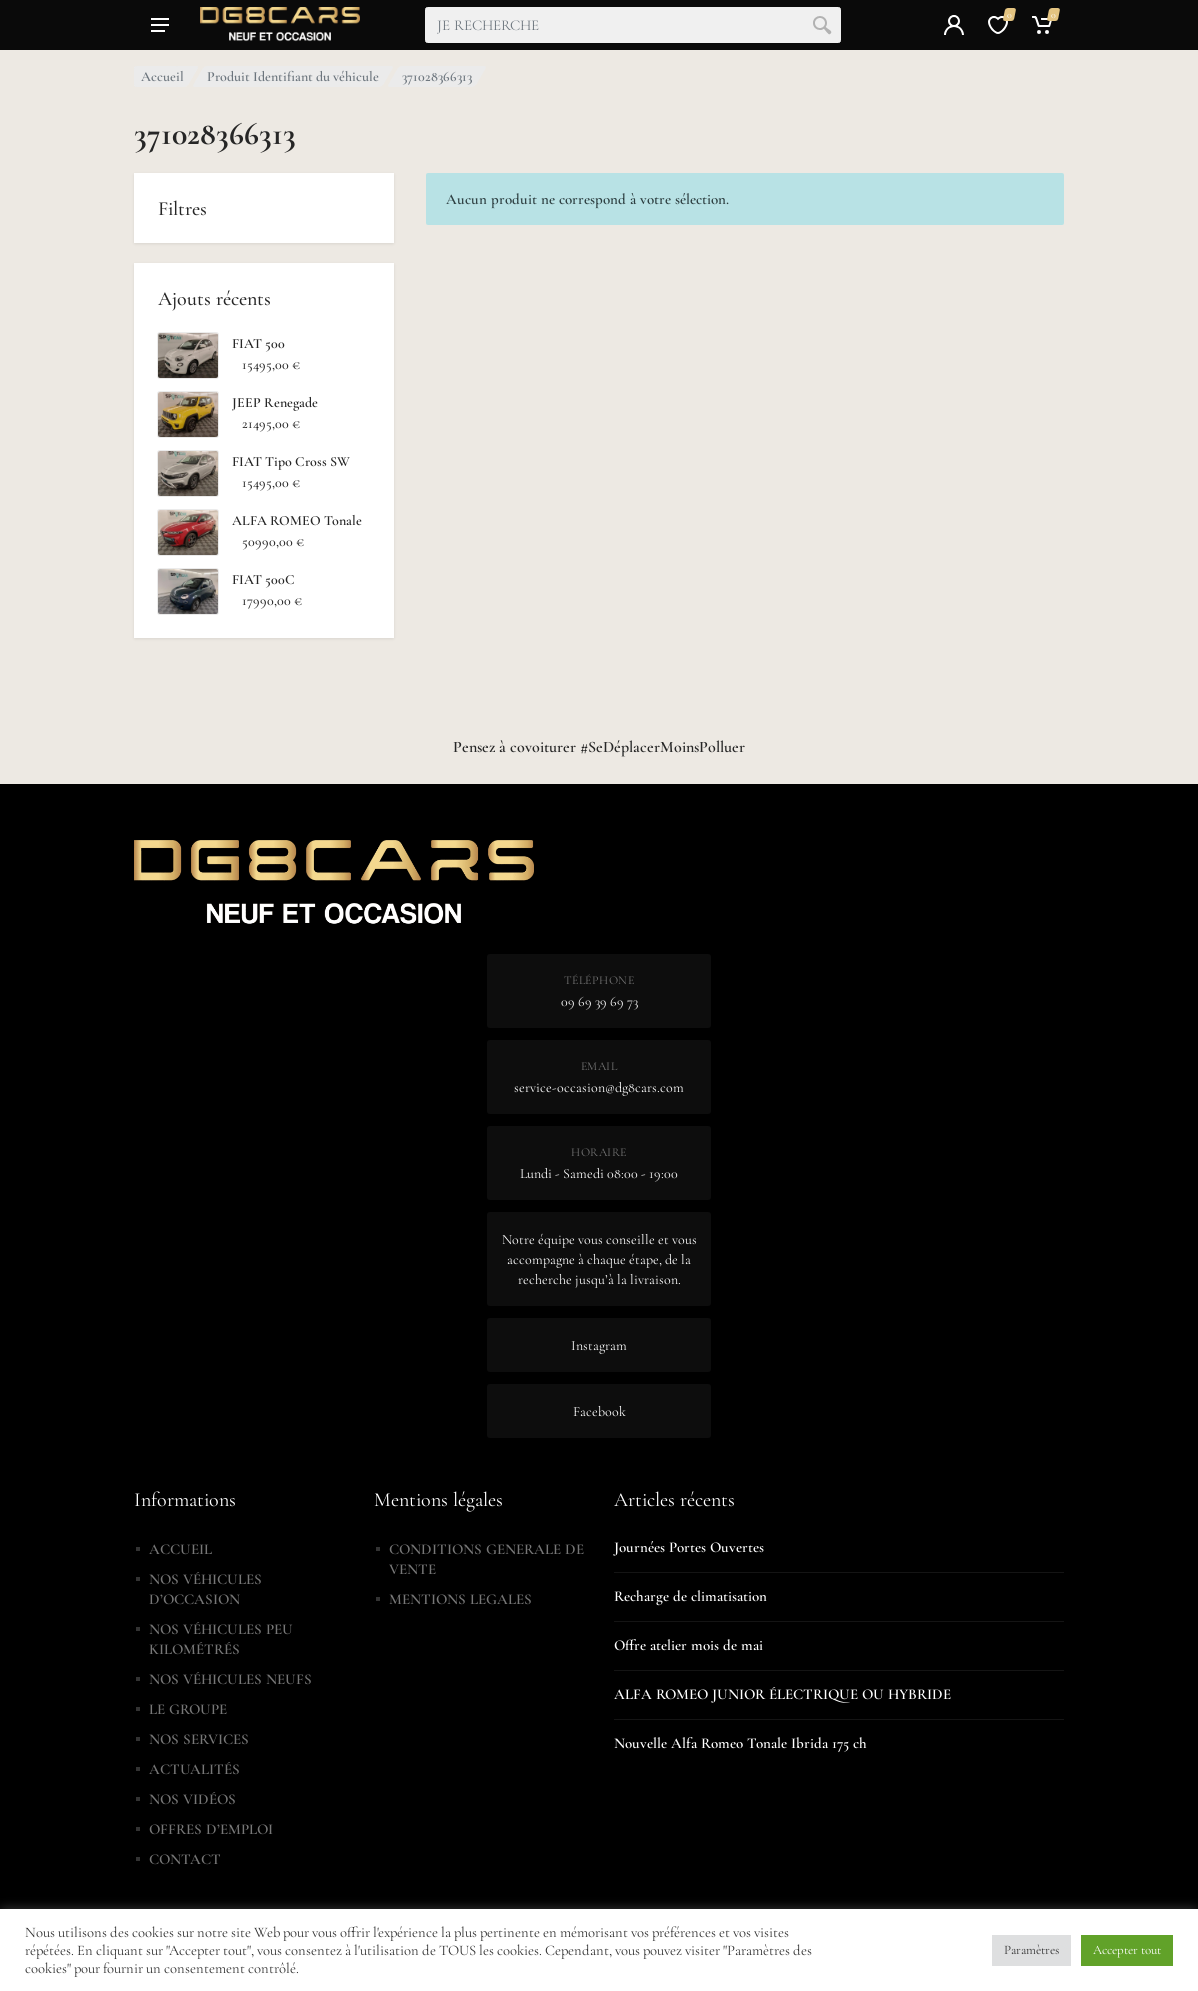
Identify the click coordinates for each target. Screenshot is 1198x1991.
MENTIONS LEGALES (460, 1599)
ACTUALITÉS (194, 1769)
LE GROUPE (188, 1709)
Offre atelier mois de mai (688, 1645)
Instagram (599, 1345)
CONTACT (185, 1859)
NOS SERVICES (199, 1739)
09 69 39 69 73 (599, 1001)
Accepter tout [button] (1127, 1950)
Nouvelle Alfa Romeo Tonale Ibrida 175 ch (740, 1743)
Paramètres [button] (1031, 1950)
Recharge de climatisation (690, 1596)
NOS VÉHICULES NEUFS (230, 1679)
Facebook (599, 1411)
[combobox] (633, 25)
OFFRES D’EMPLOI (211, 1829)
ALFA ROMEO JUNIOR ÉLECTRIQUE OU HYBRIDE (782, 1694)
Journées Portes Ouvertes (689, 1547)
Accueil (162, 76)
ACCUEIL (180, 1549)
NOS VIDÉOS (192, 1799)
